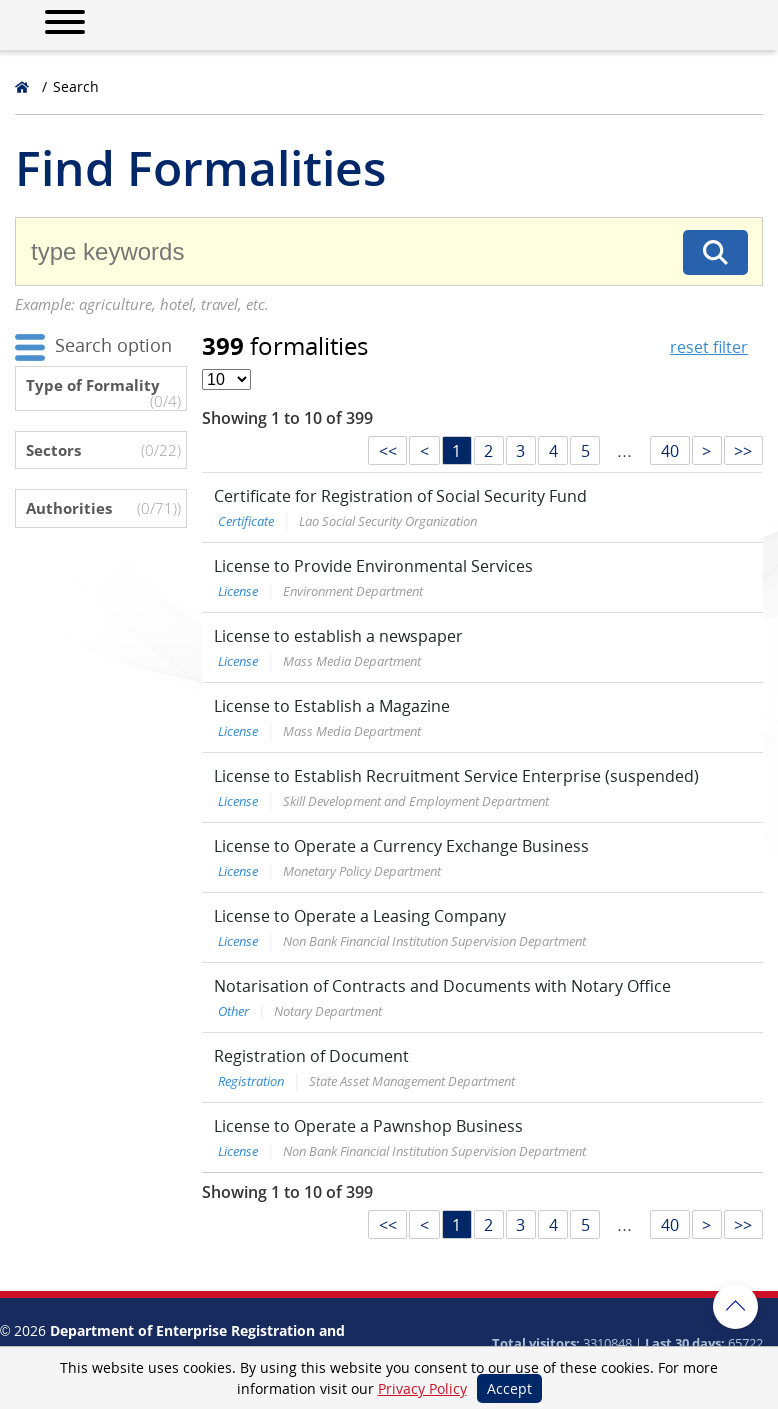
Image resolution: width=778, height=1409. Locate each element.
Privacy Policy (422, 1388)
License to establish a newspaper (338, 636)
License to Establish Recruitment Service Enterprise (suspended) (456, 776)
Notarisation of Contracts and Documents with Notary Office (442, 986)
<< (388, 451)
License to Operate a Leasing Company (360, 916)
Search (76, 86)
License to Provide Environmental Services (373, 566)
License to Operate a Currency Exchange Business (401, 846)
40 (670, 451)
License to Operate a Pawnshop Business (368, 1126)
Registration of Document (311, 1056)
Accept (509, 1388)
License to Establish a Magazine (332, 706)
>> (743, 451)
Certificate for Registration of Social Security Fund (400, 496)
